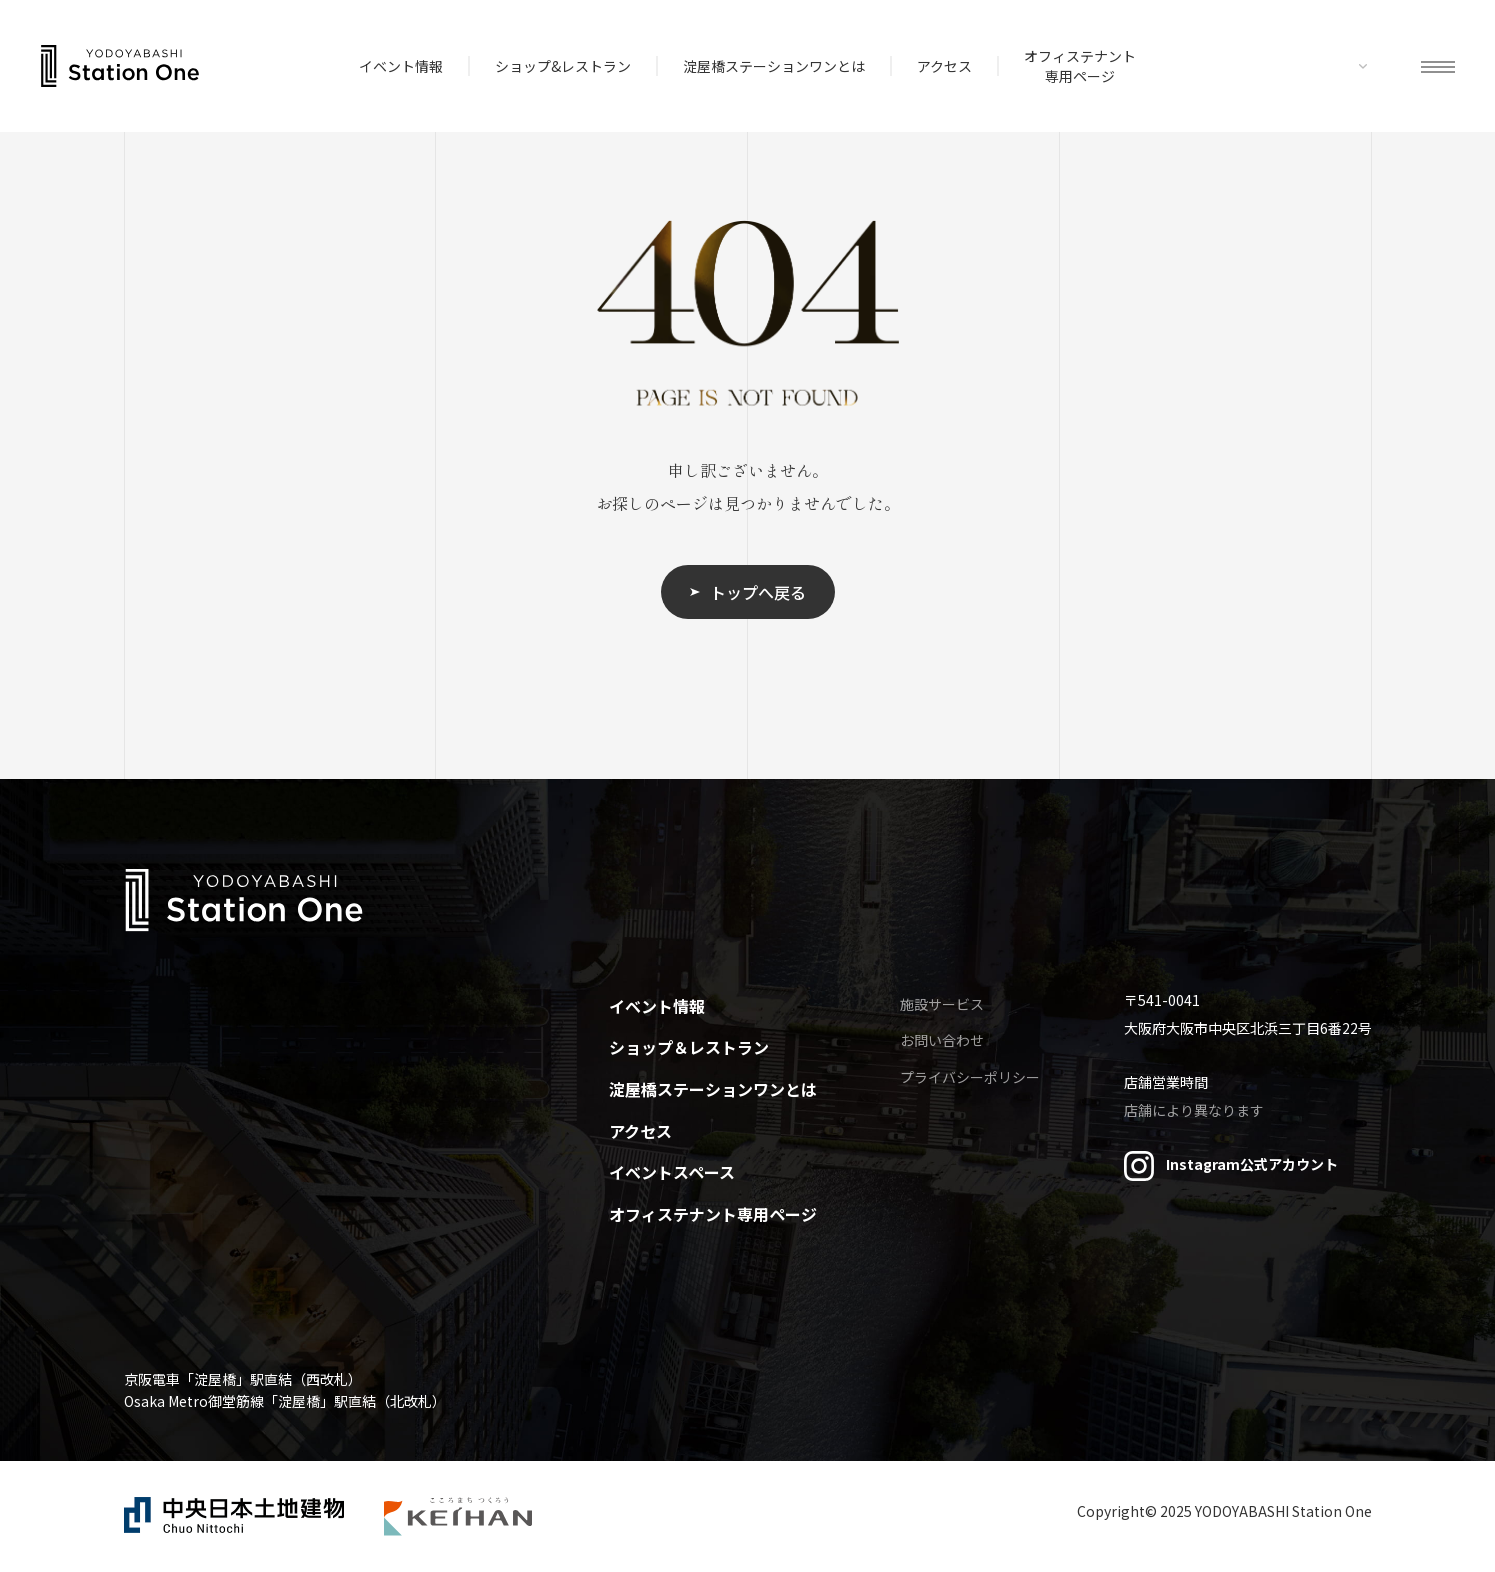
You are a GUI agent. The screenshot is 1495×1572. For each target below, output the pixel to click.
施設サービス (942, 1004)
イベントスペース (672, 1172)
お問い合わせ (942, 1040)
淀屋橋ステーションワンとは (774, 66)
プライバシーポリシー (970, 1077)
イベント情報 (401, 66)
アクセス (944, 66)
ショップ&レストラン (563, 66)
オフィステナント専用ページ (1080, 66)
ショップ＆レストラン (689, 1047)
